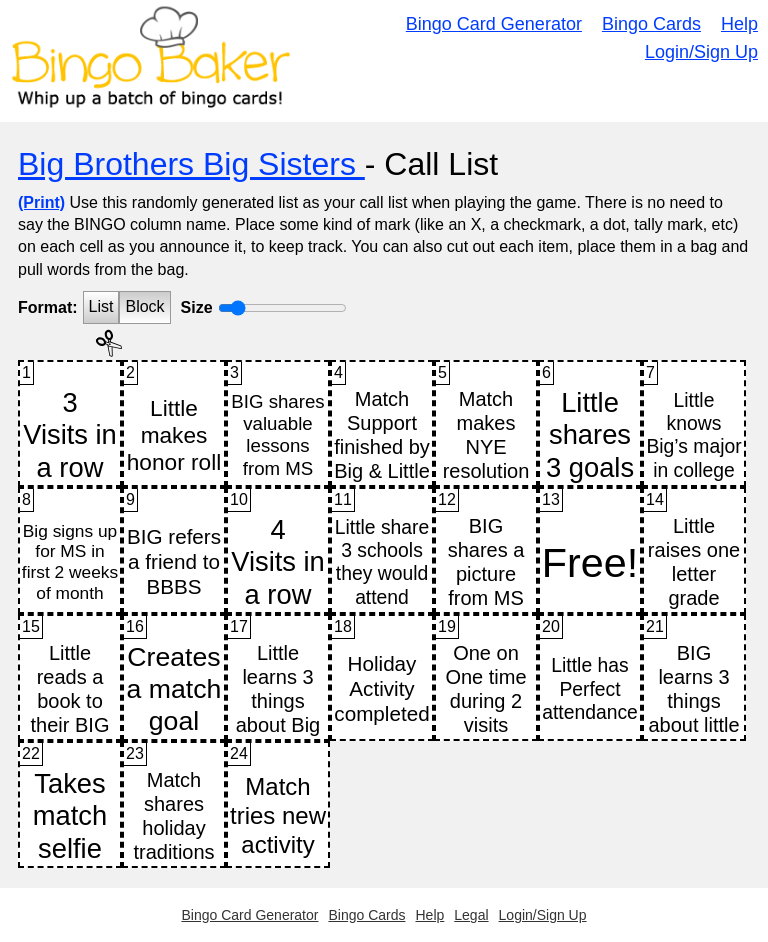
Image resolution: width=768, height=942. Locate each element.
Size (197, 307)
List (101, 306)
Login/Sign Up (701, 52)
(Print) (41, 202)
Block (144, 306)
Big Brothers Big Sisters (191, 164)
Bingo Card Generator (494, 24)
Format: (48, 307)
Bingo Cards (651, 24)
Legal (471, 915)
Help (739, 24)
